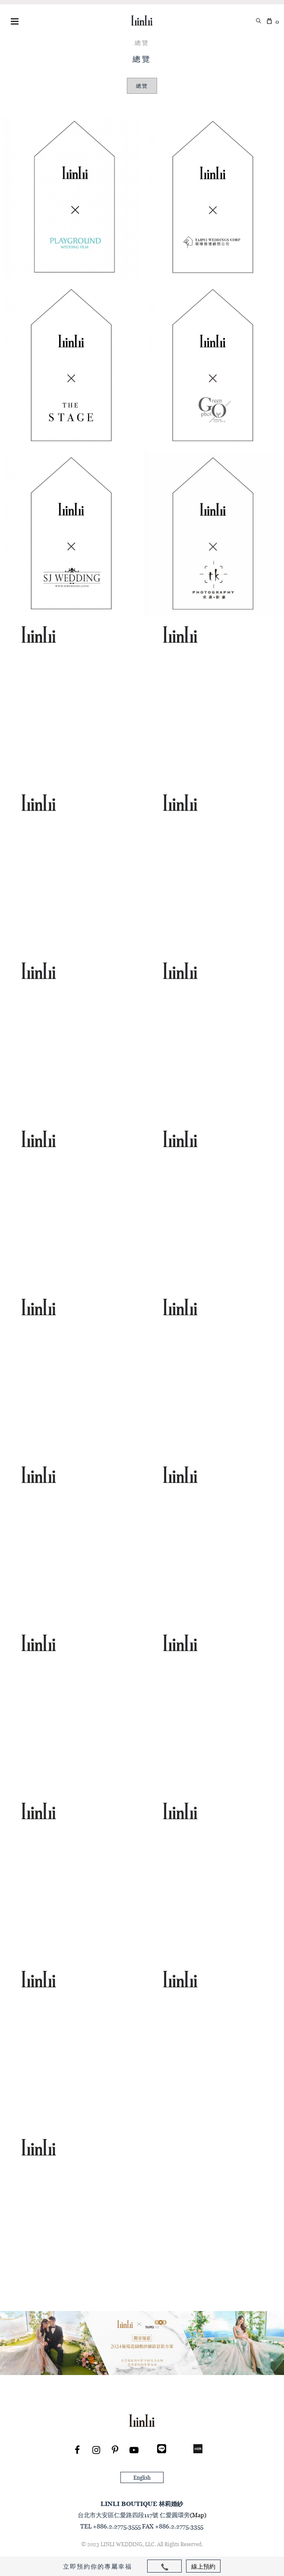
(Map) (198, 2515)
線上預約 (203, 2566)
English (142, 2477)
